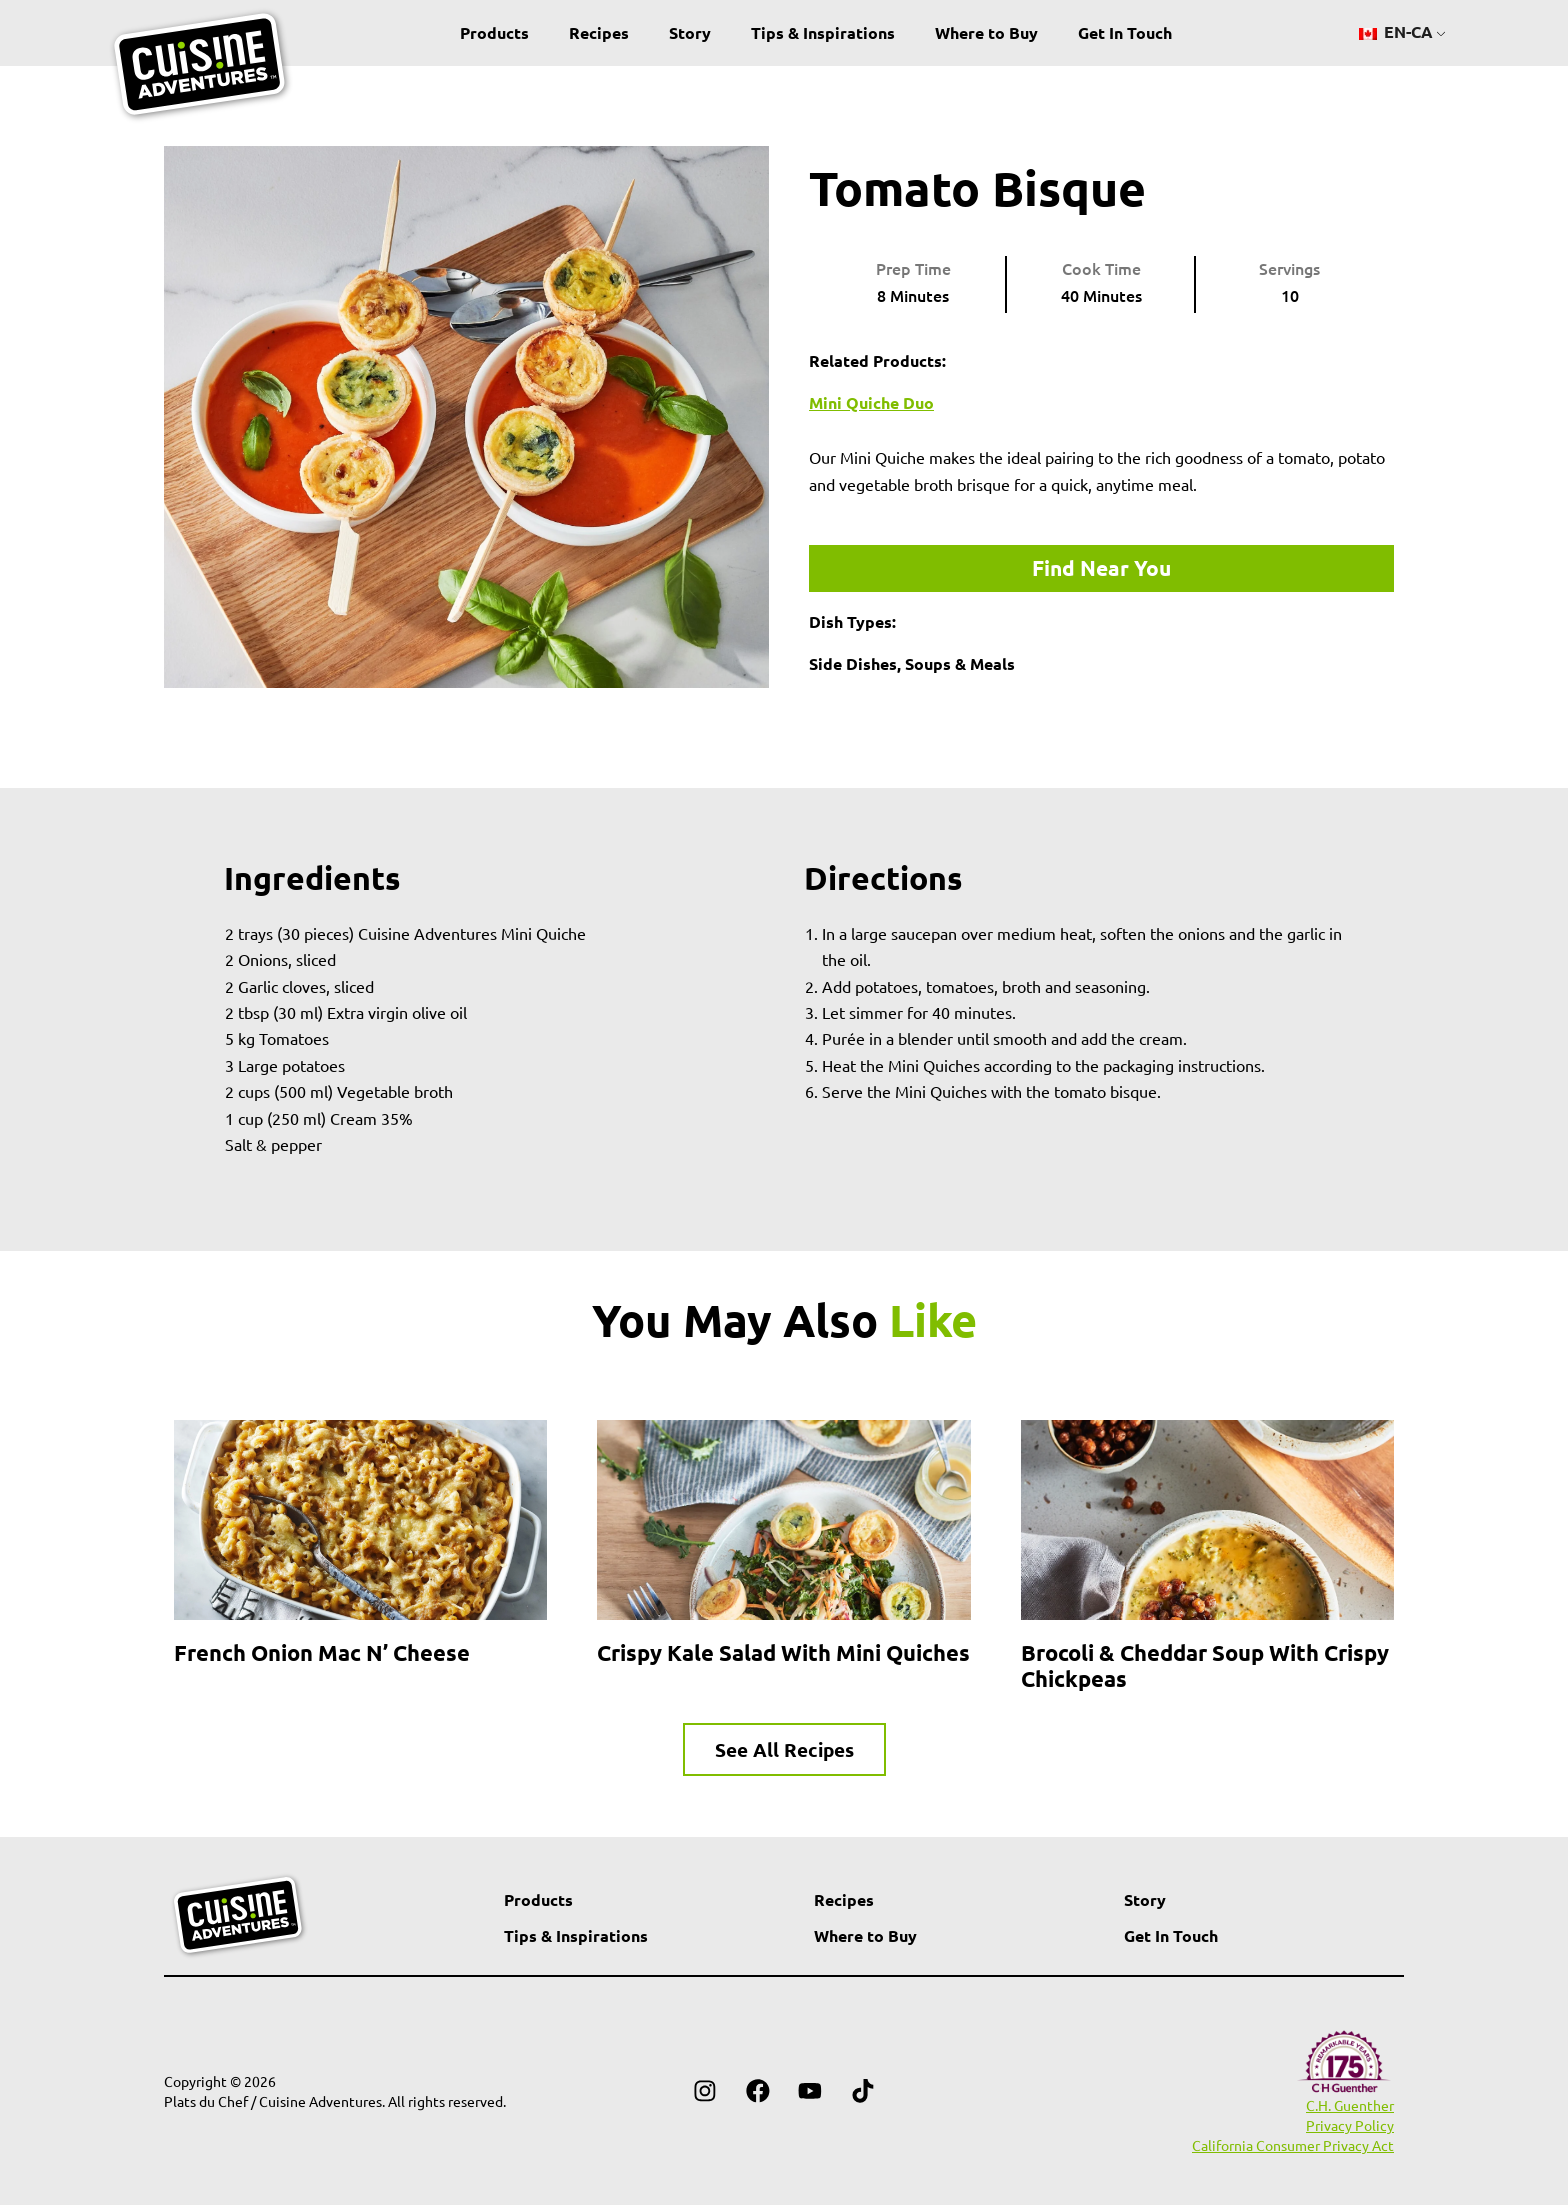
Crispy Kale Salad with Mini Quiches (783, 1652)
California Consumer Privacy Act (1293, 2145)
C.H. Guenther (1350, 2105)
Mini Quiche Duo (871, 402)
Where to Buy (986, 32)
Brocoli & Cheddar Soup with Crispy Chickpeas (1205, 1666)
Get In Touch (1125, 32)
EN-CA (1396, 31)
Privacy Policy (1350, 2125)
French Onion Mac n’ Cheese (322, 1652)
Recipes (599, 32)
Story (690, 32)
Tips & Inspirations (823, 32)
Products (494, 32)
